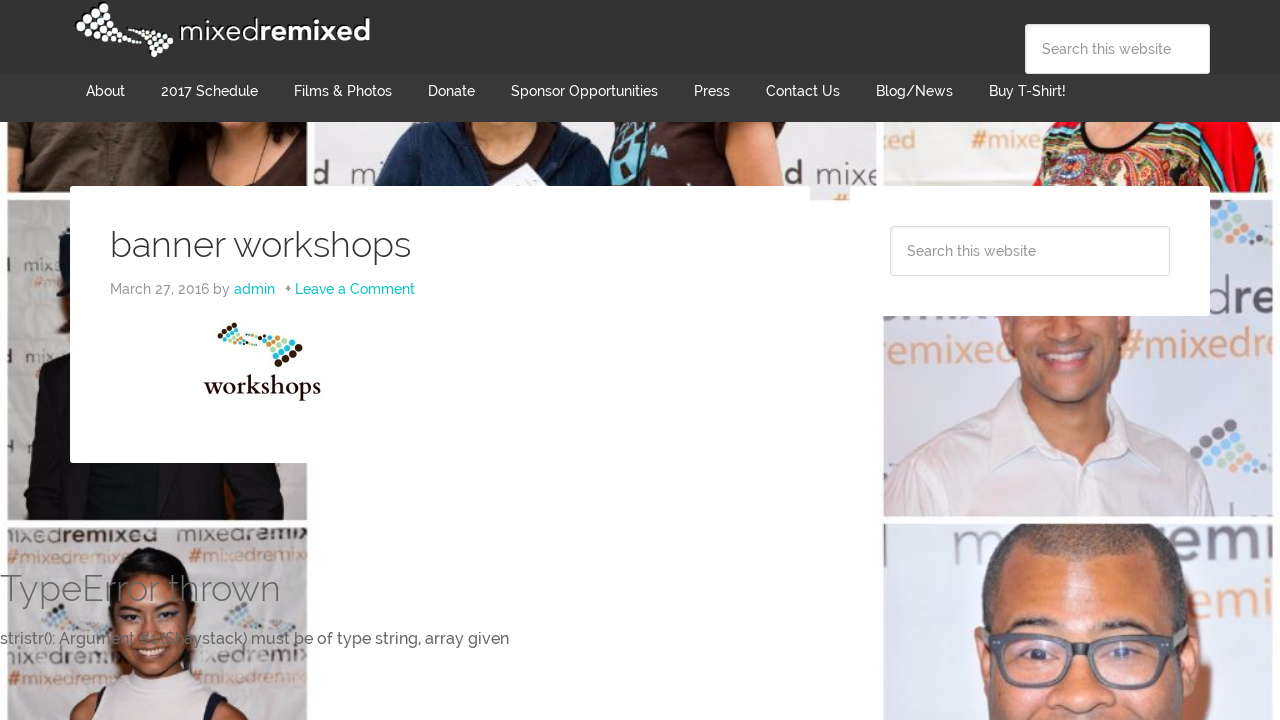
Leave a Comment (355, 289)
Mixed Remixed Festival (220, 30)
